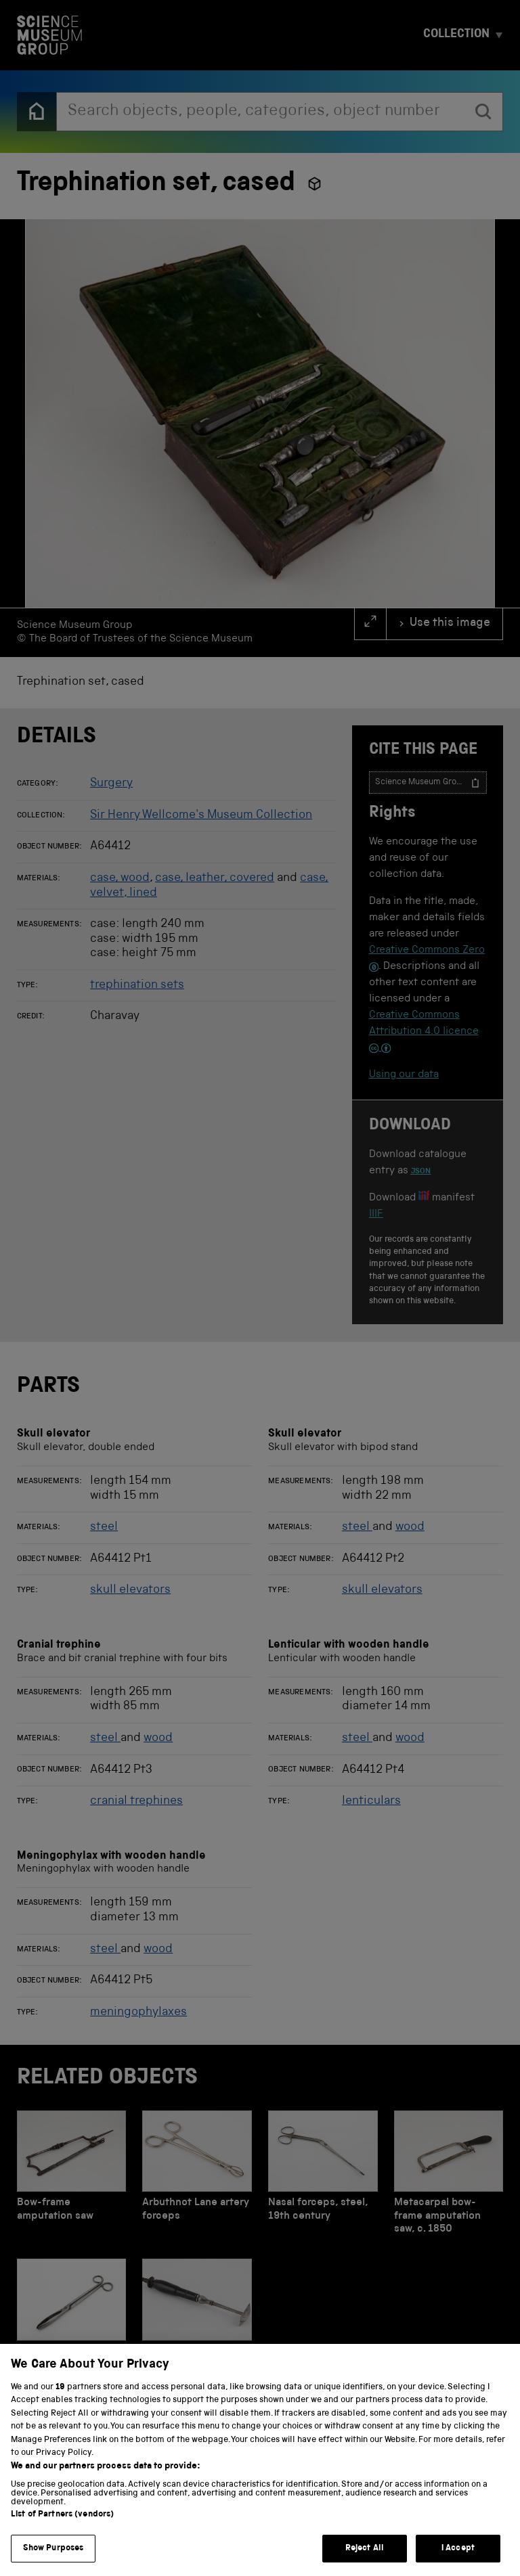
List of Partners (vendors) (62, 2535)
